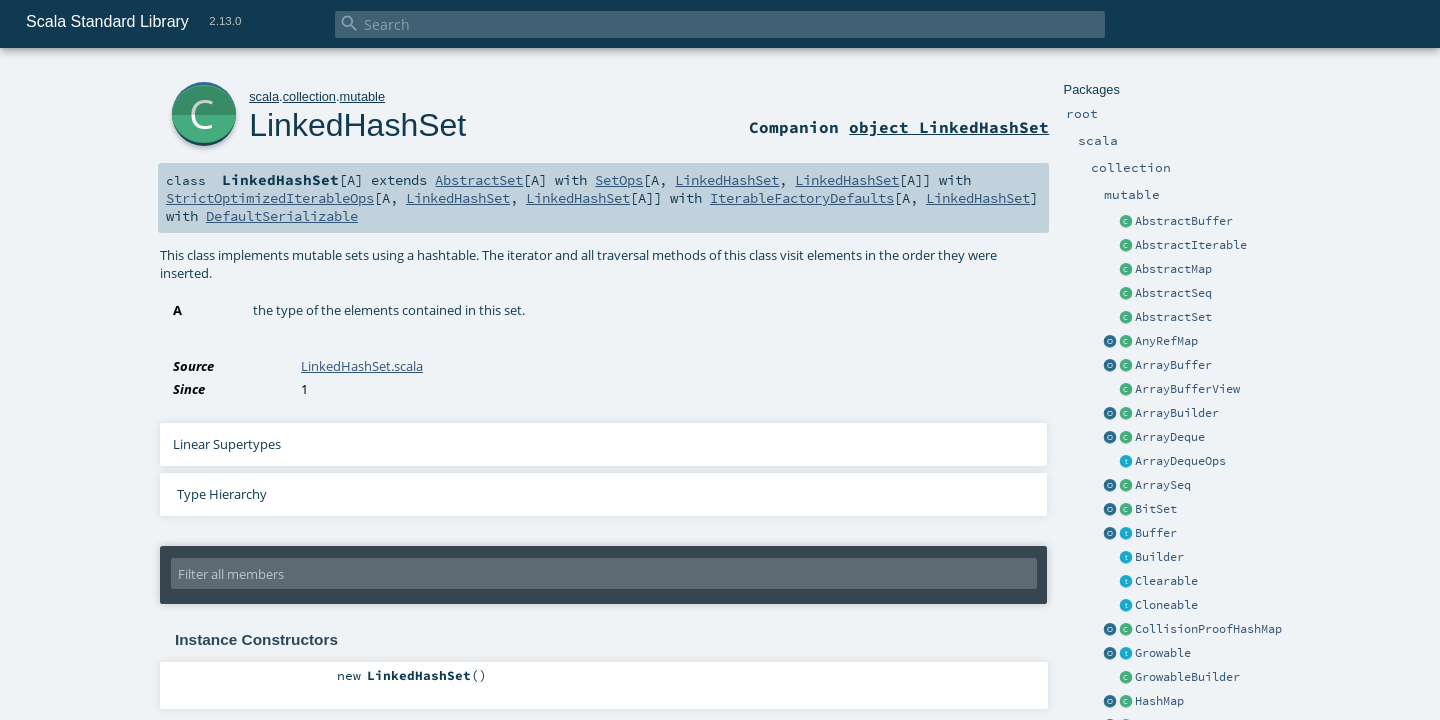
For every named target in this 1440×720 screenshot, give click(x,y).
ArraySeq (1163, 485)
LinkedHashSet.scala (362, 366)
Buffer (1156, 533)
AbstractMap (1173, 269)
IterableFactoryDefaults (802, 198)
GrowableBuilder (1187, 677)
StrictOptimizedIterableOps (270, 198)
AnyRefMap (1166, 341)
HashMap (1159, 701)
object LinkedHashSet (949, 127)
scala (264, 96)
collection (309, 96)
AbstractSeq (1173, 293)
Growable (1163, 653)
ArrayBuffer (1173, 365)
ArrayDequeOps (1180, 461)
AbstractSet (1173, 317)
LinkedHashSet (357, 125)
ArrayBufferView (1187, 389)
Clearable (1166, 581)
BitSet (1156, 509)
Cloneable (1166, 605)
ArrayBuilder (1177, 413)
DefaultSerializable (282, 216)
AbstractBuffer (1184, 221)
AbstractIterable (1191, 245)
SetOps (619, 180)
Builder (1159, 557)
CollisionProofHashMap (1208, 629)
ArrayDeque (1170, 437)
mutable (363, 96)
